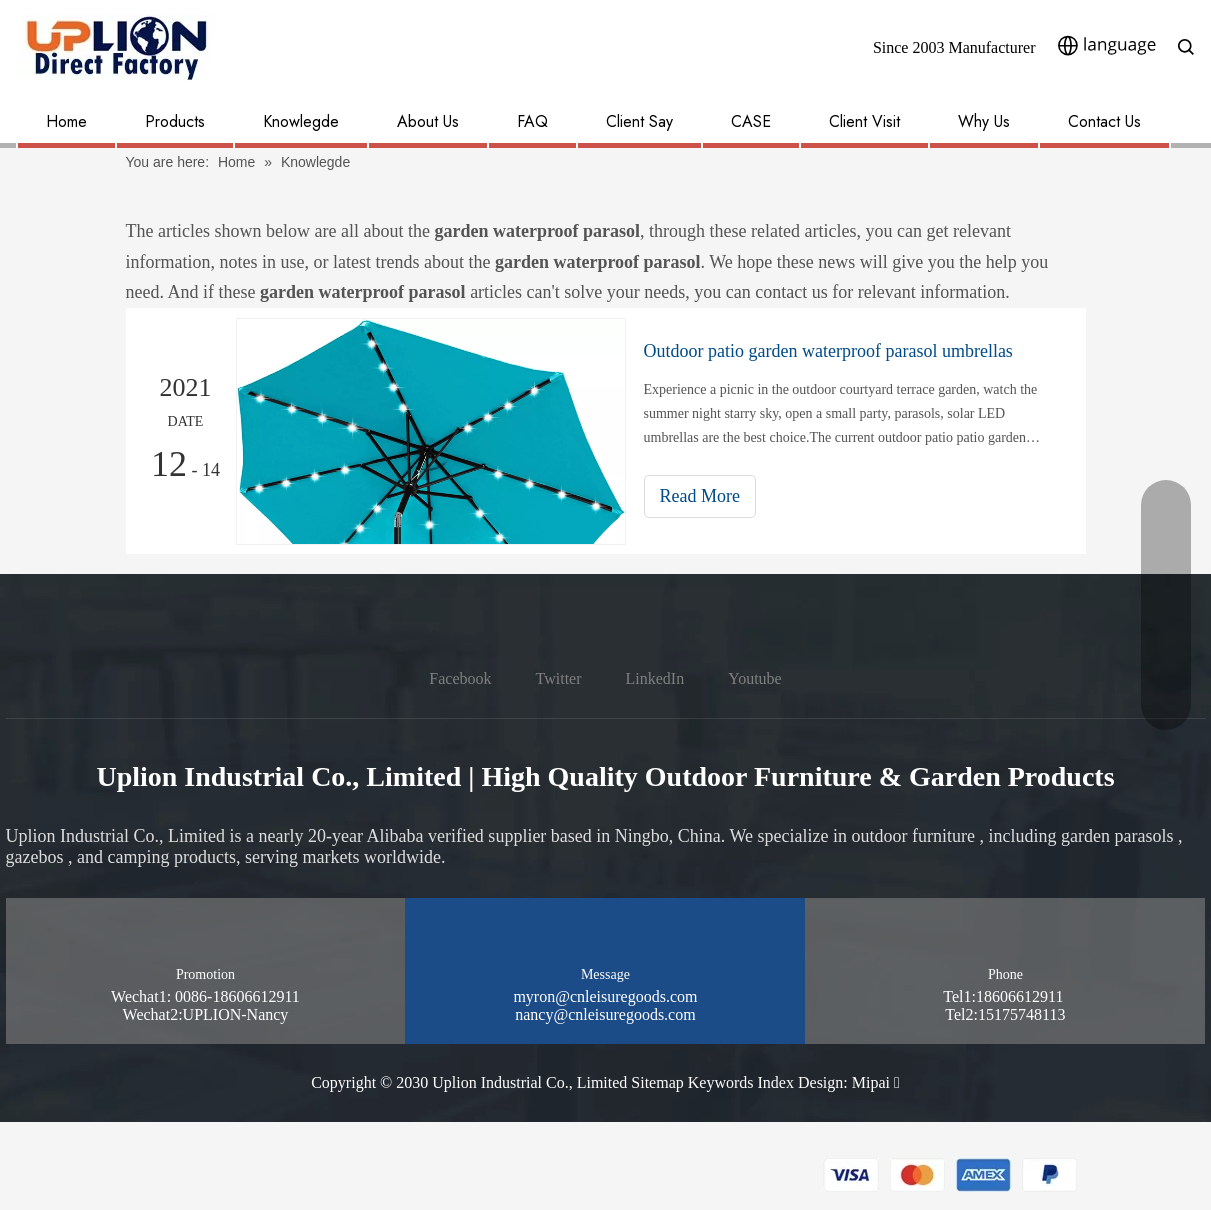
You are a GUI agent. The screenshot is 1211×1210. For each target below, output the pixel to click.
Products (175, 121)
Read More (700, 496)
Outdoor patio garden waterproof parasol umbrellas (828, 351)
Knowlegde (301, 121)
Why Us (984, 121)
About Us (428, 121)
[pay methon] (951, 1175)
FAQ (532, 121)
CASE (751, 121)
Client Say (639, 121)
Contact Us (1104, 121)
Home (66, 121)
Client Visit (864, 121)
